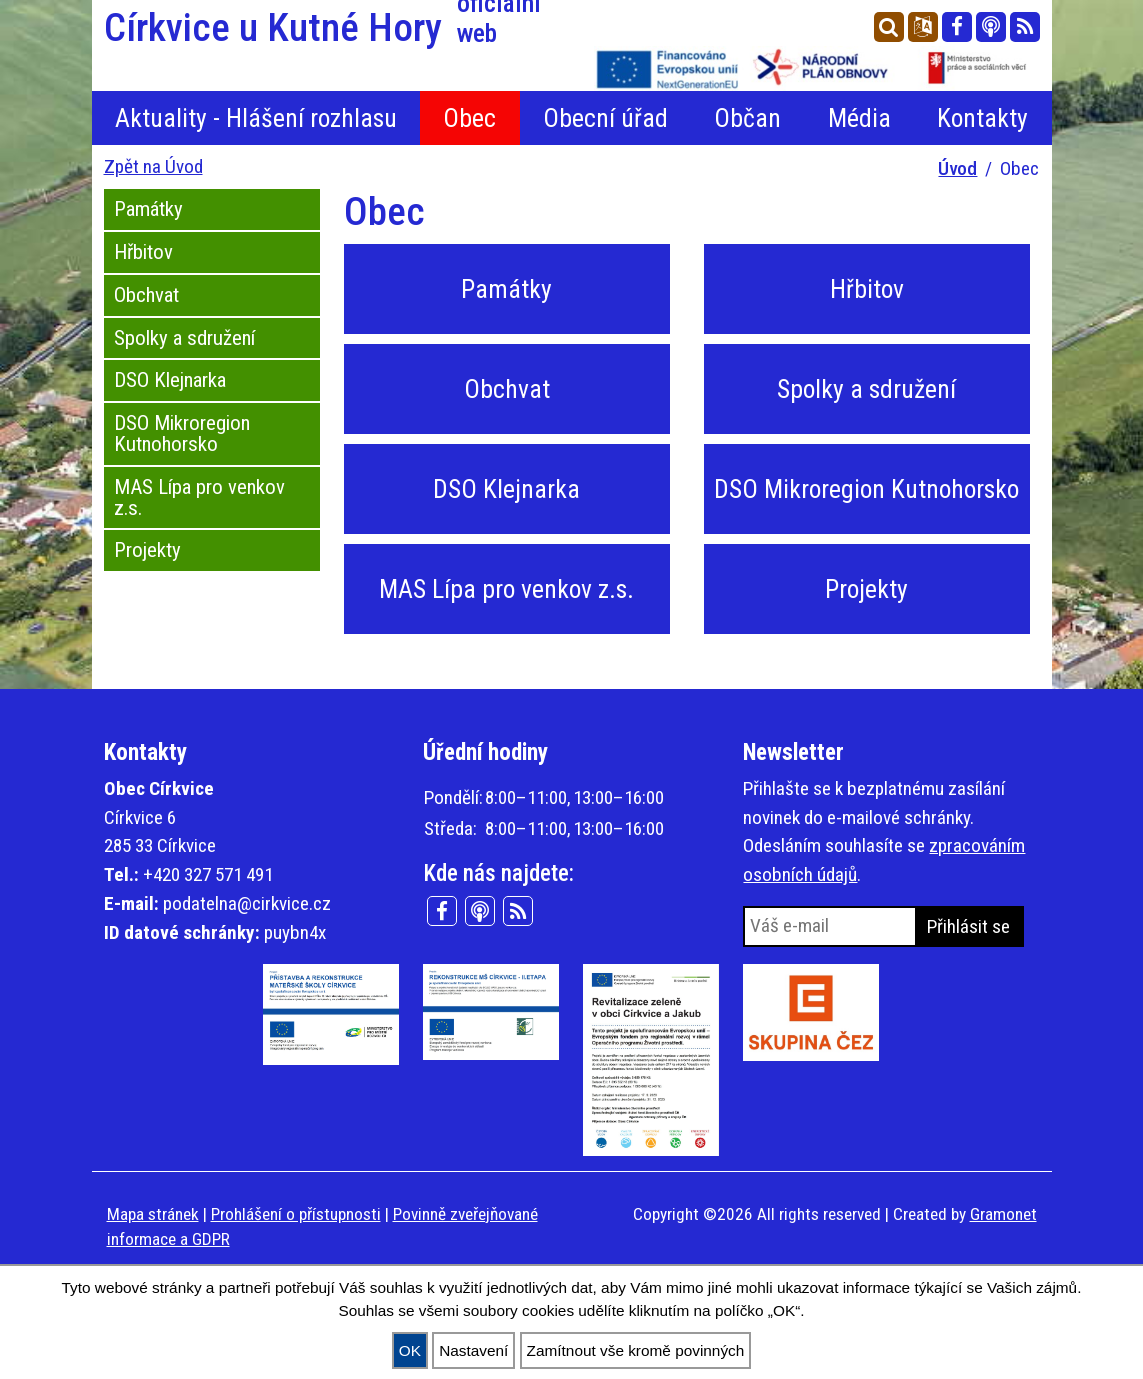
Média (859, 118)
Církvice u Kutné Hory (332, 28)
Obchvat (146, 295)
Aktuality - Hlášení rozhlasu (256, 118)
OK (410, 1350)
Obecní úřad (605, 118)
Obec (469, 118)
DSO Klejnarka (170, 380)
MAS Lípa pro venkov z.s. (199, 497)
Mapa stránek (153, 1214)
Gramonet (1003, 1214)
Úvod (957, 168)
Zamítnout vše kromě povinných (636, 1350)
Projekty (147, 550)
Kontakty (982, 118)
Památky (148, 209)
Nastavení (473, 1350)
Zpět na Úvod (153, 166)
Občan (747, 118)
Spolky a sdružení (184, 338)
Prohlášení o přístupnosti (296, 1214)
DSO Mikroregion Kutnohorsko (182, 433)
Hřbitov (143, 252)
